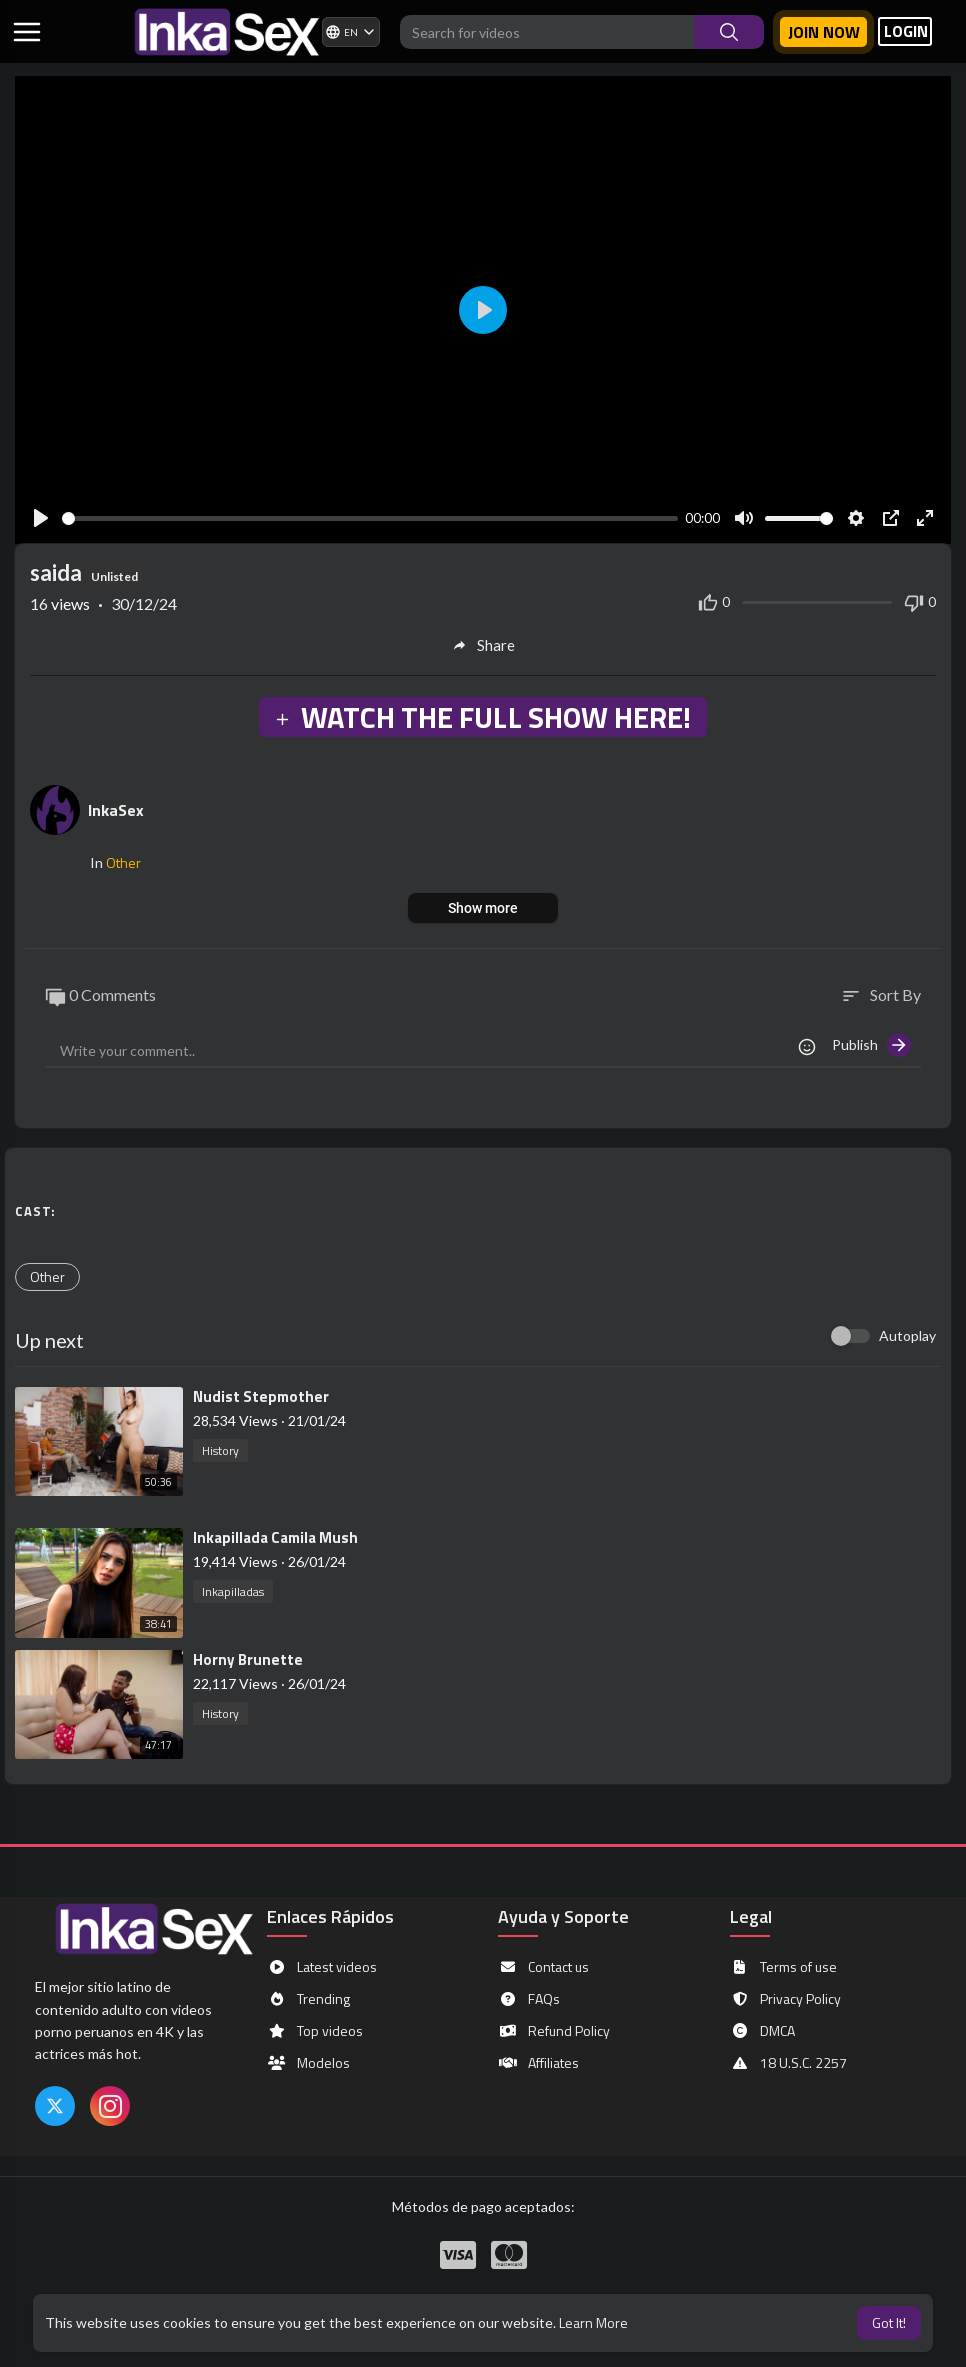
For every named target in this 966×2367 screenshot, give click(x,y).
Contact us (543, 1967)
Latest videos (322, 1967)
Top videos (315, 2031)
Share (483, 645)
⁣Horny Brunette (248, 1659)
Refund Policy (554, 2031)
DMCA (762, 2031)
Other (123, 862)
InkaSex (116, 810)
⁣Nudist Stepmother (261, 1396)
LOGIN (906, 31)
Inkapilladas (233, 1591)
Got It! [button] (889, 2322)
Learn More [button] (593, 2322)
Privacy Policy (785, 1999)
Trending (308, 1999)
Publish (871, 1045)
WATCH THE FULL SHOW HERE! (482, 717)
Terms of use (783, 1967)
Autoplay (907, 1335)
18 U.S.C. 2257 (788, 2063)
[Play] (41, 518)
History (220, 1450)
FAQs (529, 1999)
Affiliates (538, 2063)
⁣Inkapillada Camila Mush (275, 1537)
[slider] (370, 518)
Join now (824, 32)
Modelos (308, 2063)
